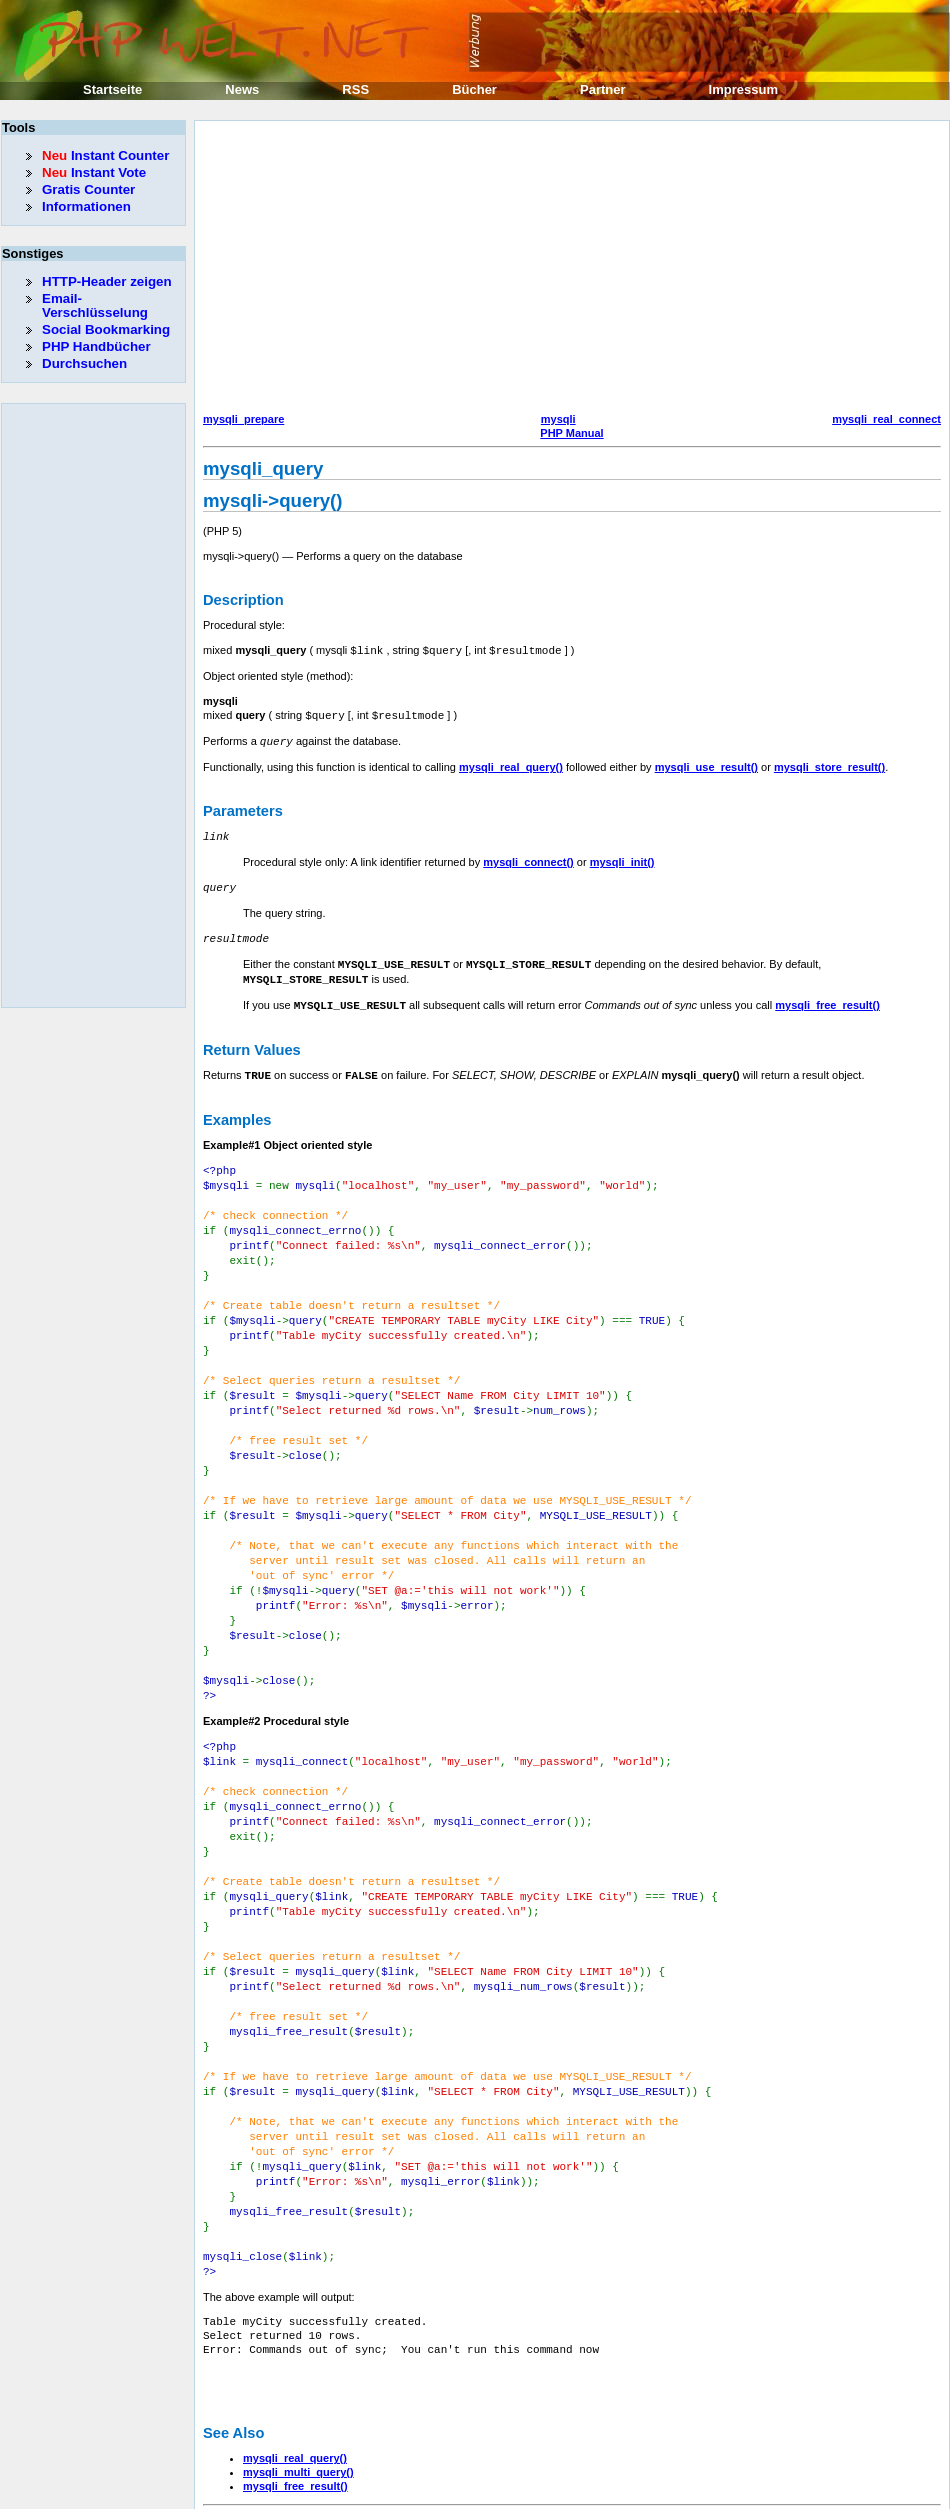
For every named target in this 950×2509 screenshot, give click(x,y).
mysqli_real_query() (511, 764)
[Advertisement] (490, 269)
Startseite (112, 89)
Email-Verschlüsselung (95, 305)
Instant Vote (94, 172)
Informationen (86, 206)
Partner (603, 89)
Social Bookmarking (106, 329)
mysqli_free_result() (827, 997)
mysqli (558, 419)
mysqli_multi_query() (298, 2390)
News (242, 89)
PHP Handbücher (96, 346)
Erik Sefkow (637, 2493)
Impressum (743, 89)
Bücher (474, 89)
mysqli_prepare (243, 419)
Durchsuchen (84, 363)
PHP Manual (571, 433)
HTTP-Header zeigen (107, 281)
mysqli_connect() (528, 858)
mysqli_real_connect (886, 419)
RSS (355, 89)
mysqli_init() (622, 858)
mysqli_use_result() (706, 764)
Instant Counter (105, 155)
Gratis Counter (88, 189)
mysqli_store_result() (829, 764)
